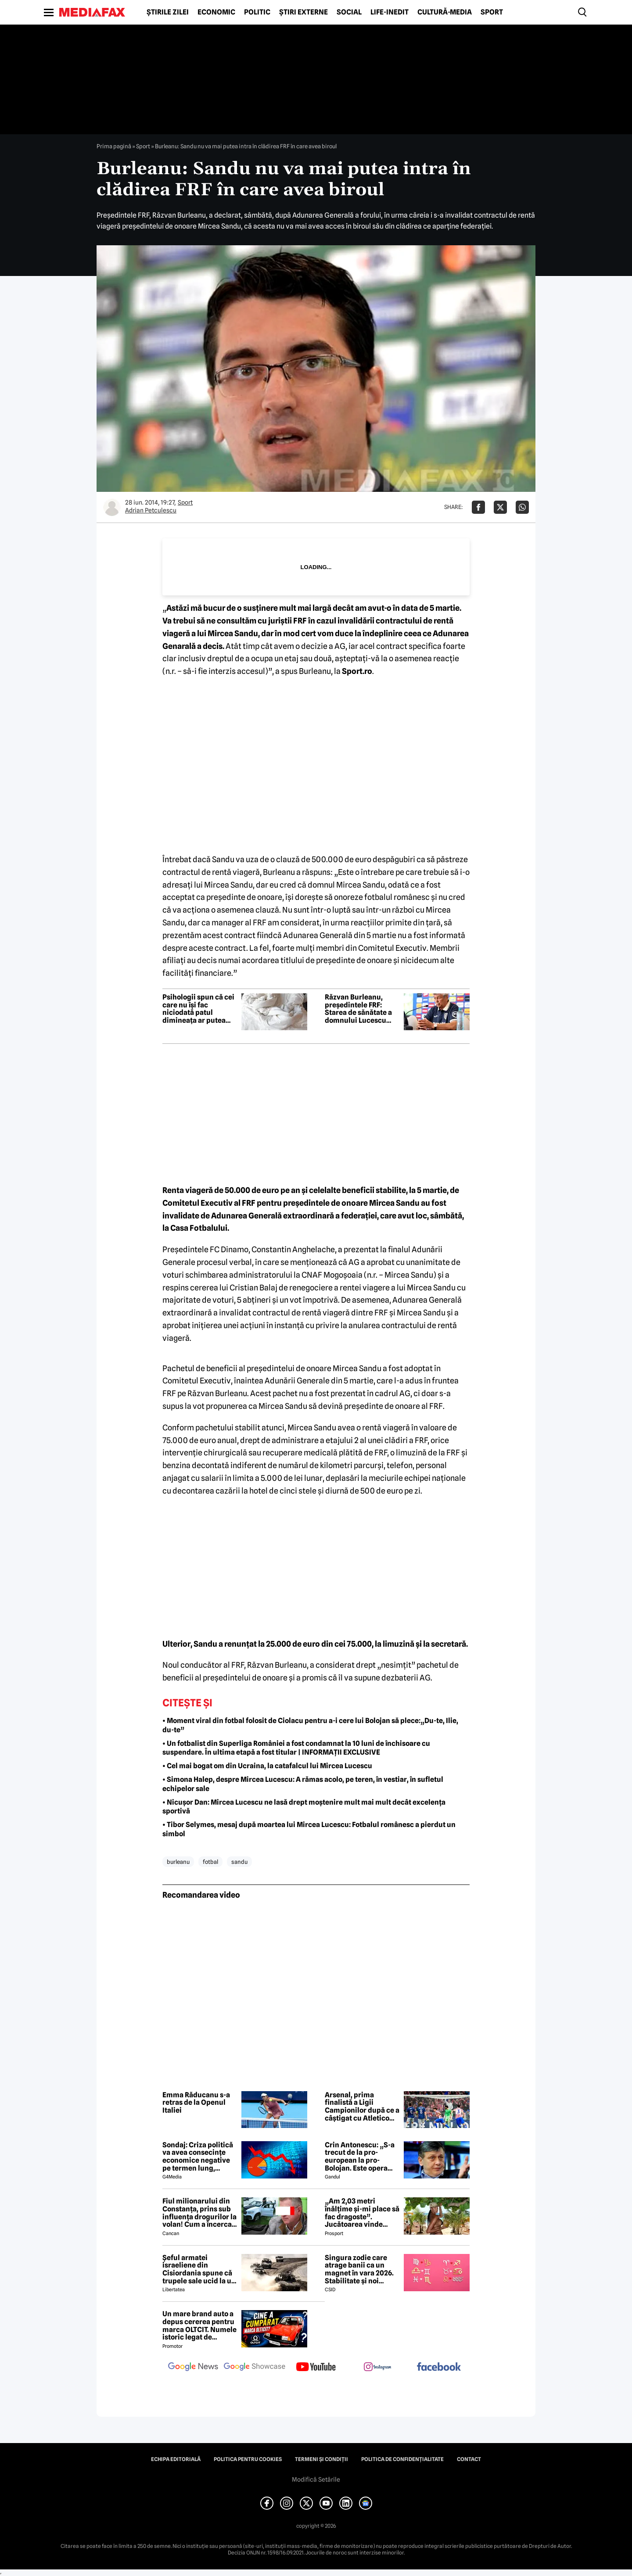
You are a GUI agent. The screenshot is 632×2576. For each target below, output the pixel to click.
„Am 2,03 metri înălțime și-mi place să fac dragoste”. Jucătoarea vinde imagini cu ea (362, 2212)
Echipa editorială (176, 2459)
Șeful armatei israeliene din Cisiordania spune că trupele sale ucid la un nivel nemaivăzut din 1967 (199, 2269)
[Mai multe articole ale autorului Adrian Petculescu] (112, 507)
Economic (216, 12)
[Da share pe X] (500, 507)
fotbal (210, 1861)
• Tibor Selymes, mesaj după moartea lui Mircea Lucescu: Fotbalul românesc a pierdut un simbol (309, 1829)
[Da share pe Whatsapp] (522, 507)
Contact (469, 2459)
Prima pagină (114, 146)
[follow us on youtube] (316, 2367)
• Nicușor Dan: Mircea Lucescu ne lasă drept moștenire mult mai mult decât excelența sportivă (303, 1807)
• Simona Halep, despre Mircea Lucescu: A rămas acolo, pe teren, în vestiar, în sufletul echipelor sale (302, 1784)
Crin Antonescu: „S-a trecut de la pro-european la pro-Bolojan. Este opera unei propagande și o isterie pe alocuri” (360, 2156)
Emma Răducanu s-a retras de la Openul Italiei (196, 2102)
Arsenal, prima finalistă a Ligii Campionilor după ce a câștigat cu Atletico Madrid (362, 2106)
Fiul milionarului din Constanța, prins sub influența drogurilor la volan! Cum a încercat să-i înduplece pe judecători (199, 2212)
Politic (257, 12)
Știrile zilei (168, 12)
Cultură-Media (444, 12)
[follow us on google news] (193, 2367)
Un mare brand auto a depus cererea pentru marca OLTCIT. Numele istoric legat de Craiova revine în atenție (199, 2325)
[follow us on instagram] (377, 2367)
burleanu (178, 1861)
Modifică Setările (316, 2479)
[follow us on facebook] (439, 2367)
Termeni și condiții (321, 2459)
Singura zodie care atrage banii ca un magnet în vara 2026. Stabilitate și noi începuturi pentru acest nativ (359, 2269)
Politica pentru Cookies (248, 2459)
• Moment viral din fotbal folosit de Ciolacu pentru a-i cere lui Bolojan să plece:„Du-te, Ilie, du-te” (310, 1725)
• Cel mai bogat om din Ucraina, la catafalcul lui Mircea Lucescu (267, 1766)
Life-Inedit (389, 12)
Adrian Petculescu (150, 510)
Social (349, 12)
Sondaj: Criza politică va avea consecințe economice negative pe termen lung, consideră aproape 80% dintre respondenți (197, 2156)
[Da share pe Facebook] (478, 507)
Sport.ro (356, 671)
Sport (492, 12)
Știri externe (303, 12)
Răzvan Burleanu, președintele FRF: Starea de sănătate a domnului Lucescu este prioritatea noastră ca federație (358, 1008)
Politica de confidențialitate (402, 2459)
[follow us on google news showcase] (254, 2367)
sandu (239, 1861)
